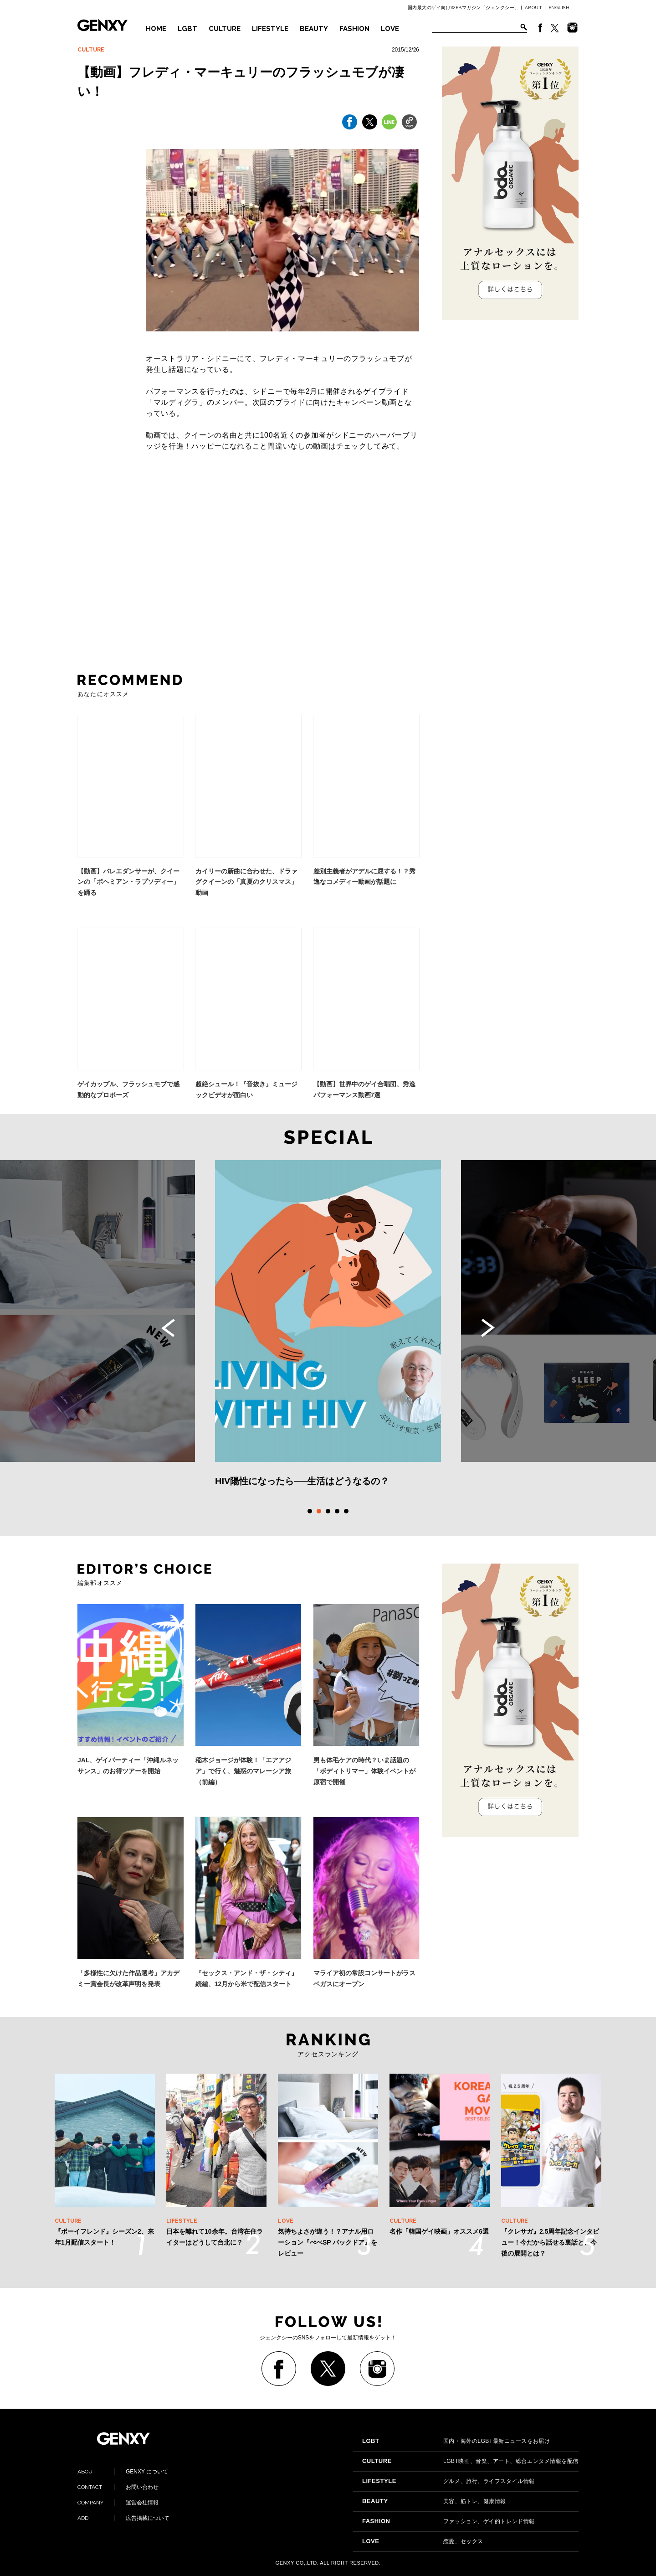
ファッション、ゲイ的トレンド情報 (448, 2521)
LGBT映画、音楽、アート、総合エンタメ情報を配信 (470, 2461)
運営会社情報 (118, 2502)
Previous (168, 1328)
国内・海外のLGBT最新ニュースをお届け (456, 2441)
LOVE (390, 29)
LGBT (187, 29)
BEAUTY (314, 29)
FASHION (354, 29)
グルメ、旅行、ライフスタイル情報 (448, 2481)
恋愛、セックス (422, 2541)
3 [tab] (328, 1511)
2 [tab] (319, 1511)
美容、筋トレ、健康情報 (434, 2501)
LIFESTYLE (270, 29)
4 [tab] (337, 1511)
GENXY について (122, 2471)
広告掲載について (123, 2518)
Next (488, 1328)
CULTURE (225, 29)
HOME (156, 29)
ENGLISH (559, 7)
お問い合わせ (118, 2487)
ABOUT (534, 7)
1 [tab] (310, 1511)
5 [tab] (346, 1511)
